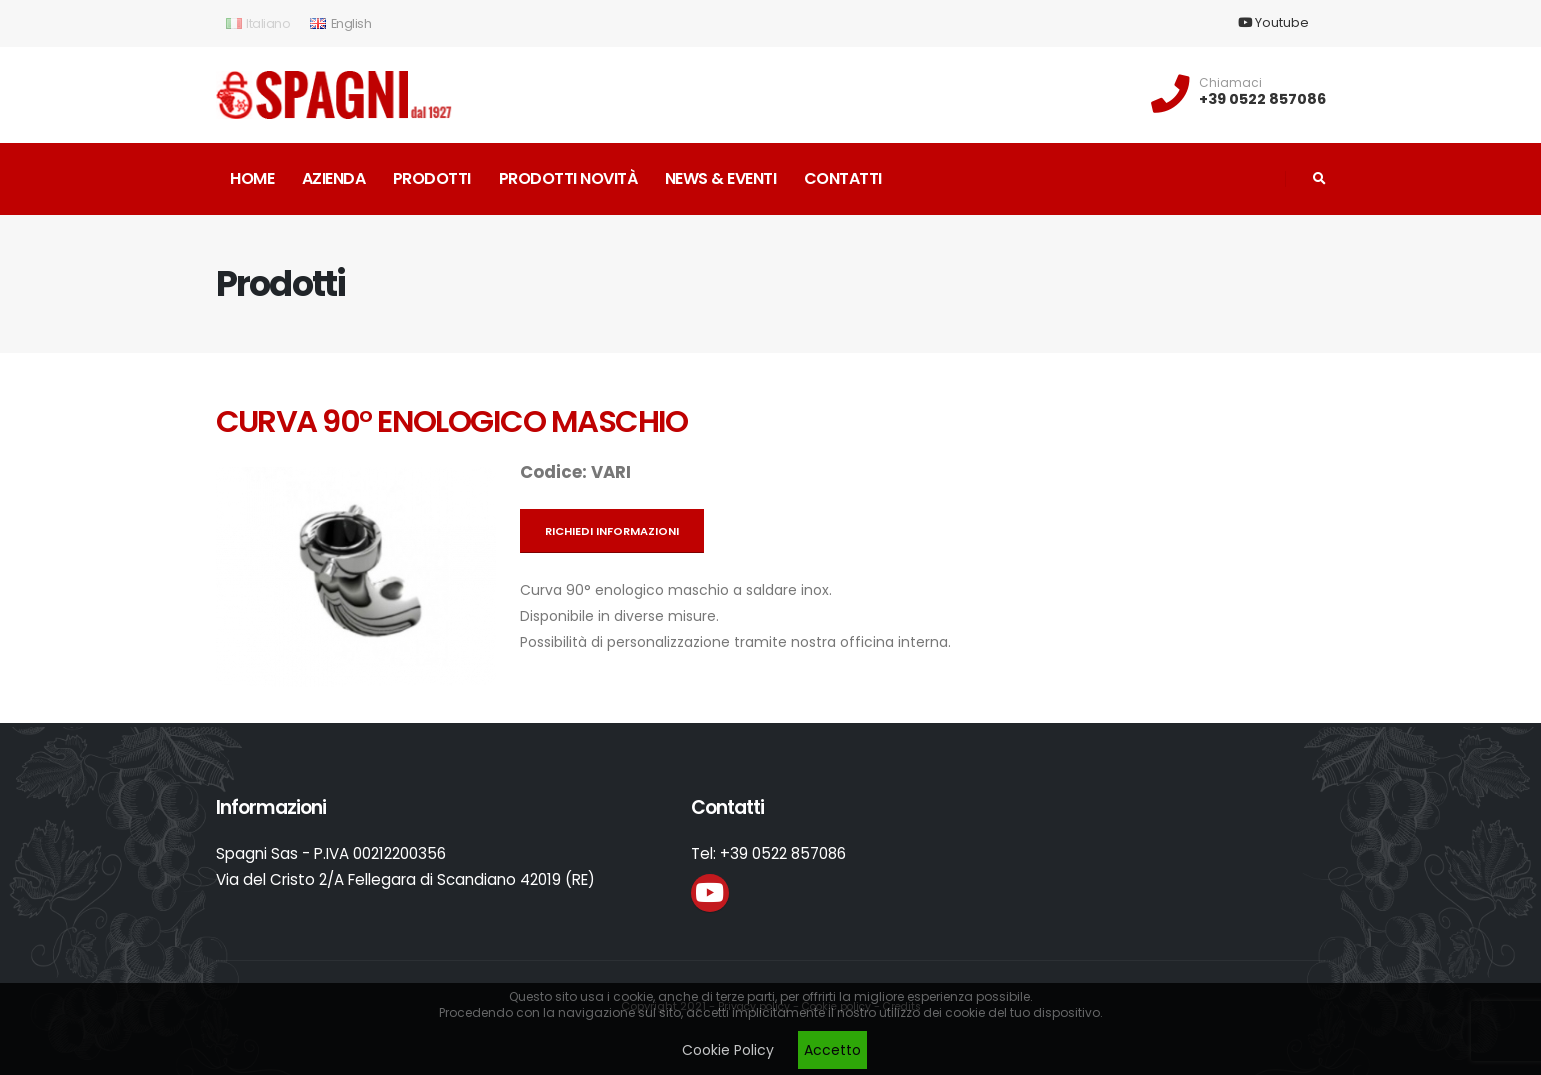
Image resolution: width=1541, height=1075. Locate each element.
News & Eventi (721, 178)
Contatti (843, 178)
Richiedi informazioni (612, 531)
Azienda (334, 178)
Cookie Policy (728, 1050)
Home (252, 178)
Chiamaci (1230, 83)
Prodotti (432, 178)
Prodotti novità (568, 178)
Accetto (832, 1050)
